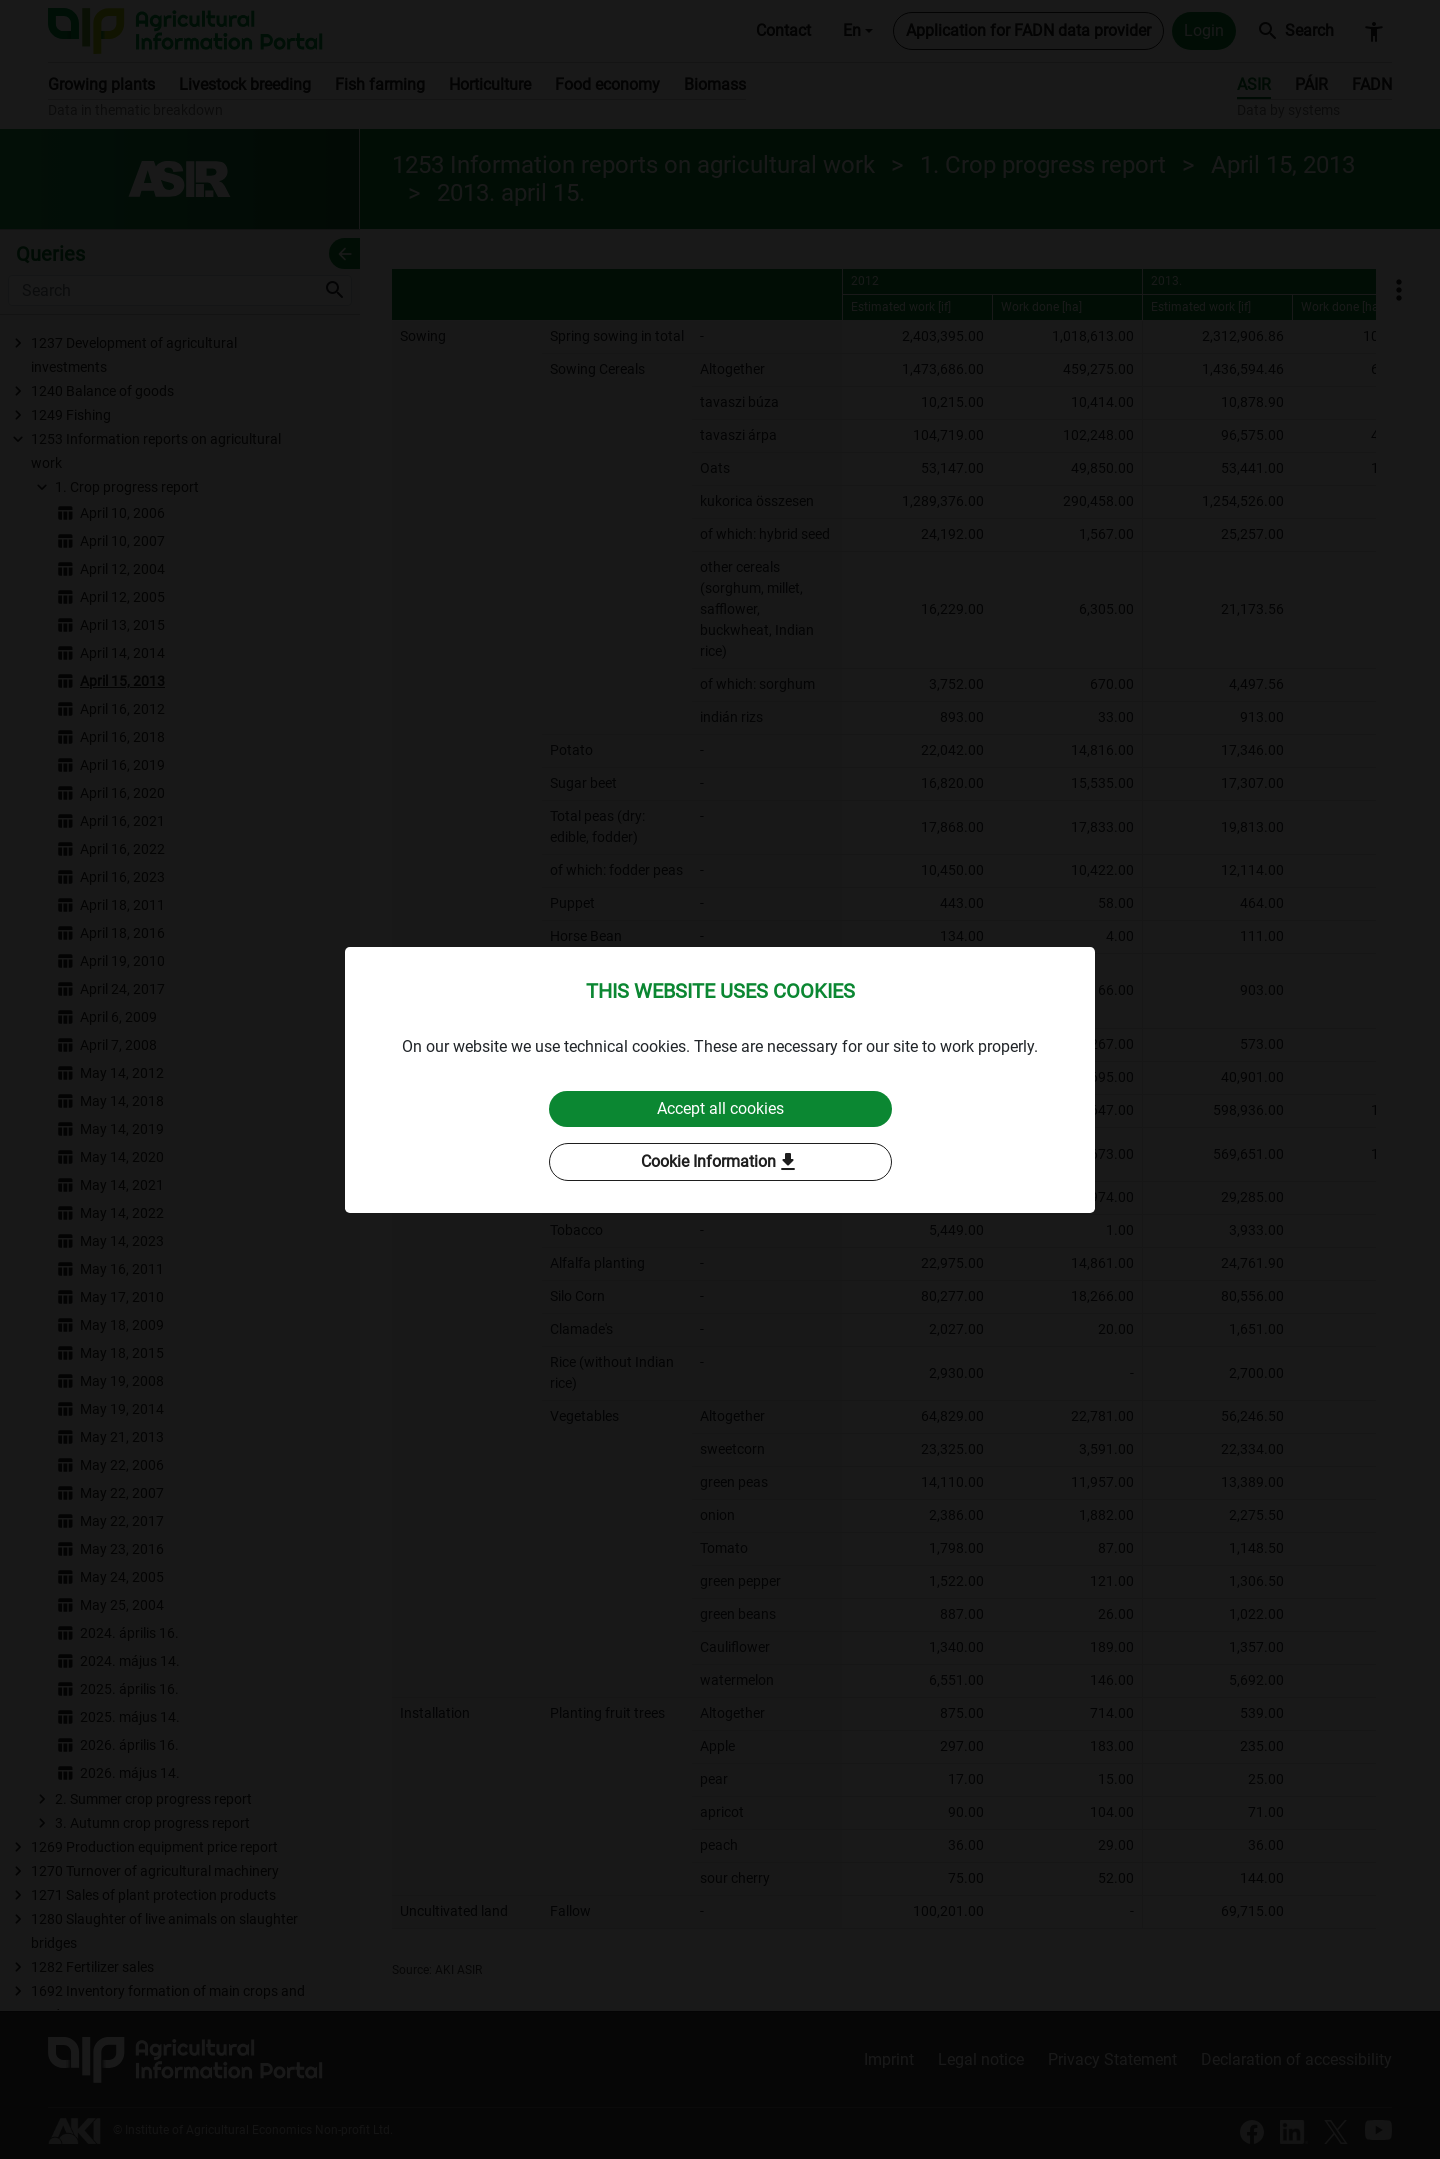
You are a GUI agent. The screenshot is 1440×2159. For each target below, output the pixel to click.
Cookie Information (720, 1162)
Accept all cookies (720, 1108)
